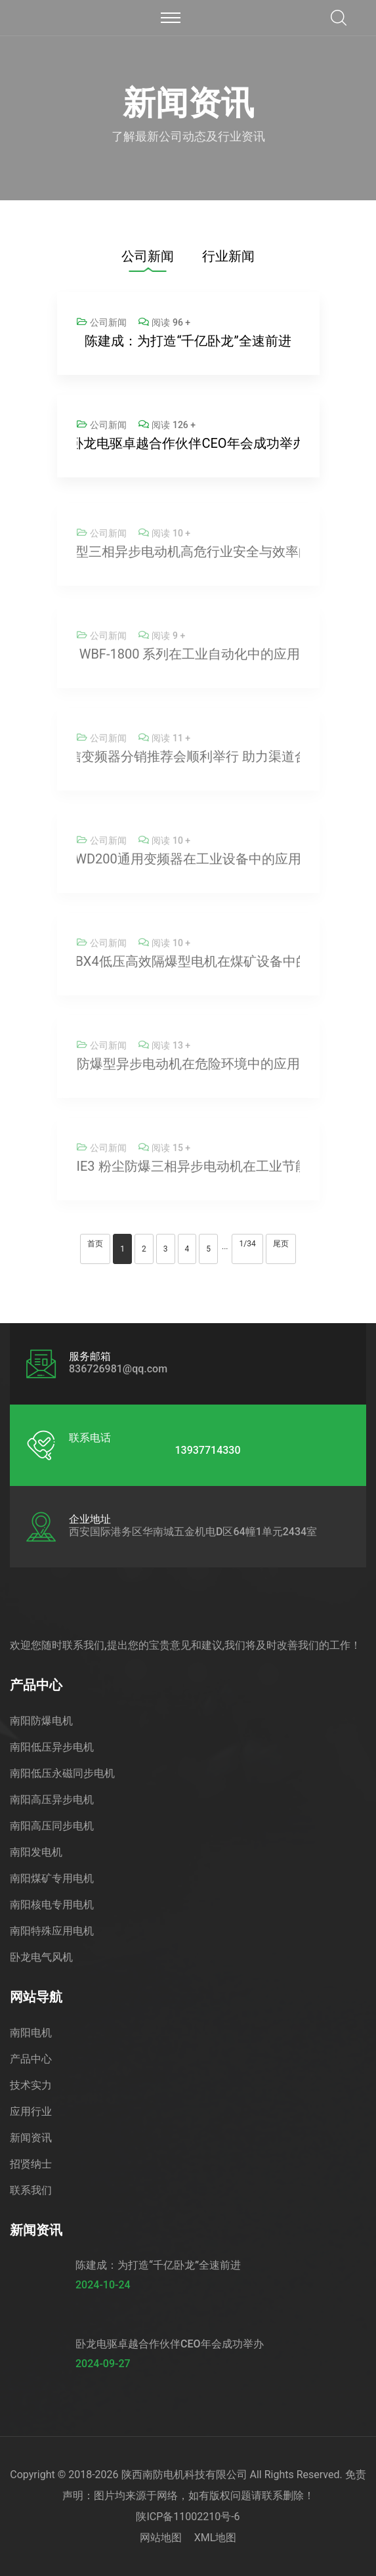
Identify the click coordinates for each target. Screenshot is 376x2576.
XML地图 (215, 2537)
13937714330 (207, 1450)
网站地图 (161, 2537)
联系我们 (31, 2190)
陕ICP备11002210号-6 (188, 2516)
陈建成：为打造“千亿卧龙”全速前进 (188, 341)
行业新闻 (228, 256)
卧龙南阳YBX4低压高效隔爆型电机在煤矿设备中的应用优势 (188, 965)
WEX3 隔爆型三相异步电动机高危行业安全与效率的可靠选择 (188, 555)
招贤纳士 (31, 2164)
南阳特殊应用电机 (52, 1931)
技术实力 (31, 2085)
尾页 (281, 1243)
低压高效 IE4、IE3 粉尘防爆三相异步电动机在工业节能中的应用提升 (188, 1170)
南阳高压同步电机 (52, 1826)
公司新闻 (147, 256)
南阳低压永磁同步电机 (62, 1773)
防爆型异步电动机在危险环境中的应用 (188, 1068)
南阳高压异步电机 (52, 1799)
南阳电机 (31, 2032)
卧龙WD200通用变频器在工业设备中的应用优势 (188, 863)
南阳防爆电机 (41, 1720)
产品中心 (31, 2059)
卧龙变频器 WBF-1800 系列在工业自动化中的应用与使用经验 (188, 658)
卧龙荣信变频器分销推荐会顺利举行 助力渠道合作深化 (188, 760)
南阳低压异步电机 (52, 1747)
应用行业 (31, 2111)
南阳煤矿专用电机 (52, 1878)
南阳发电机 (36, 1852)
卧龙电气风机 (41, 1957)
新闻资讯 (31, 2137)
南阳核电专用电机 (52, 1904)
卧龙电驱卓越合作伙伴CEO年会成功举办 (188, 443)
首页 (95, 1243)
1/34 (247, 1243)
